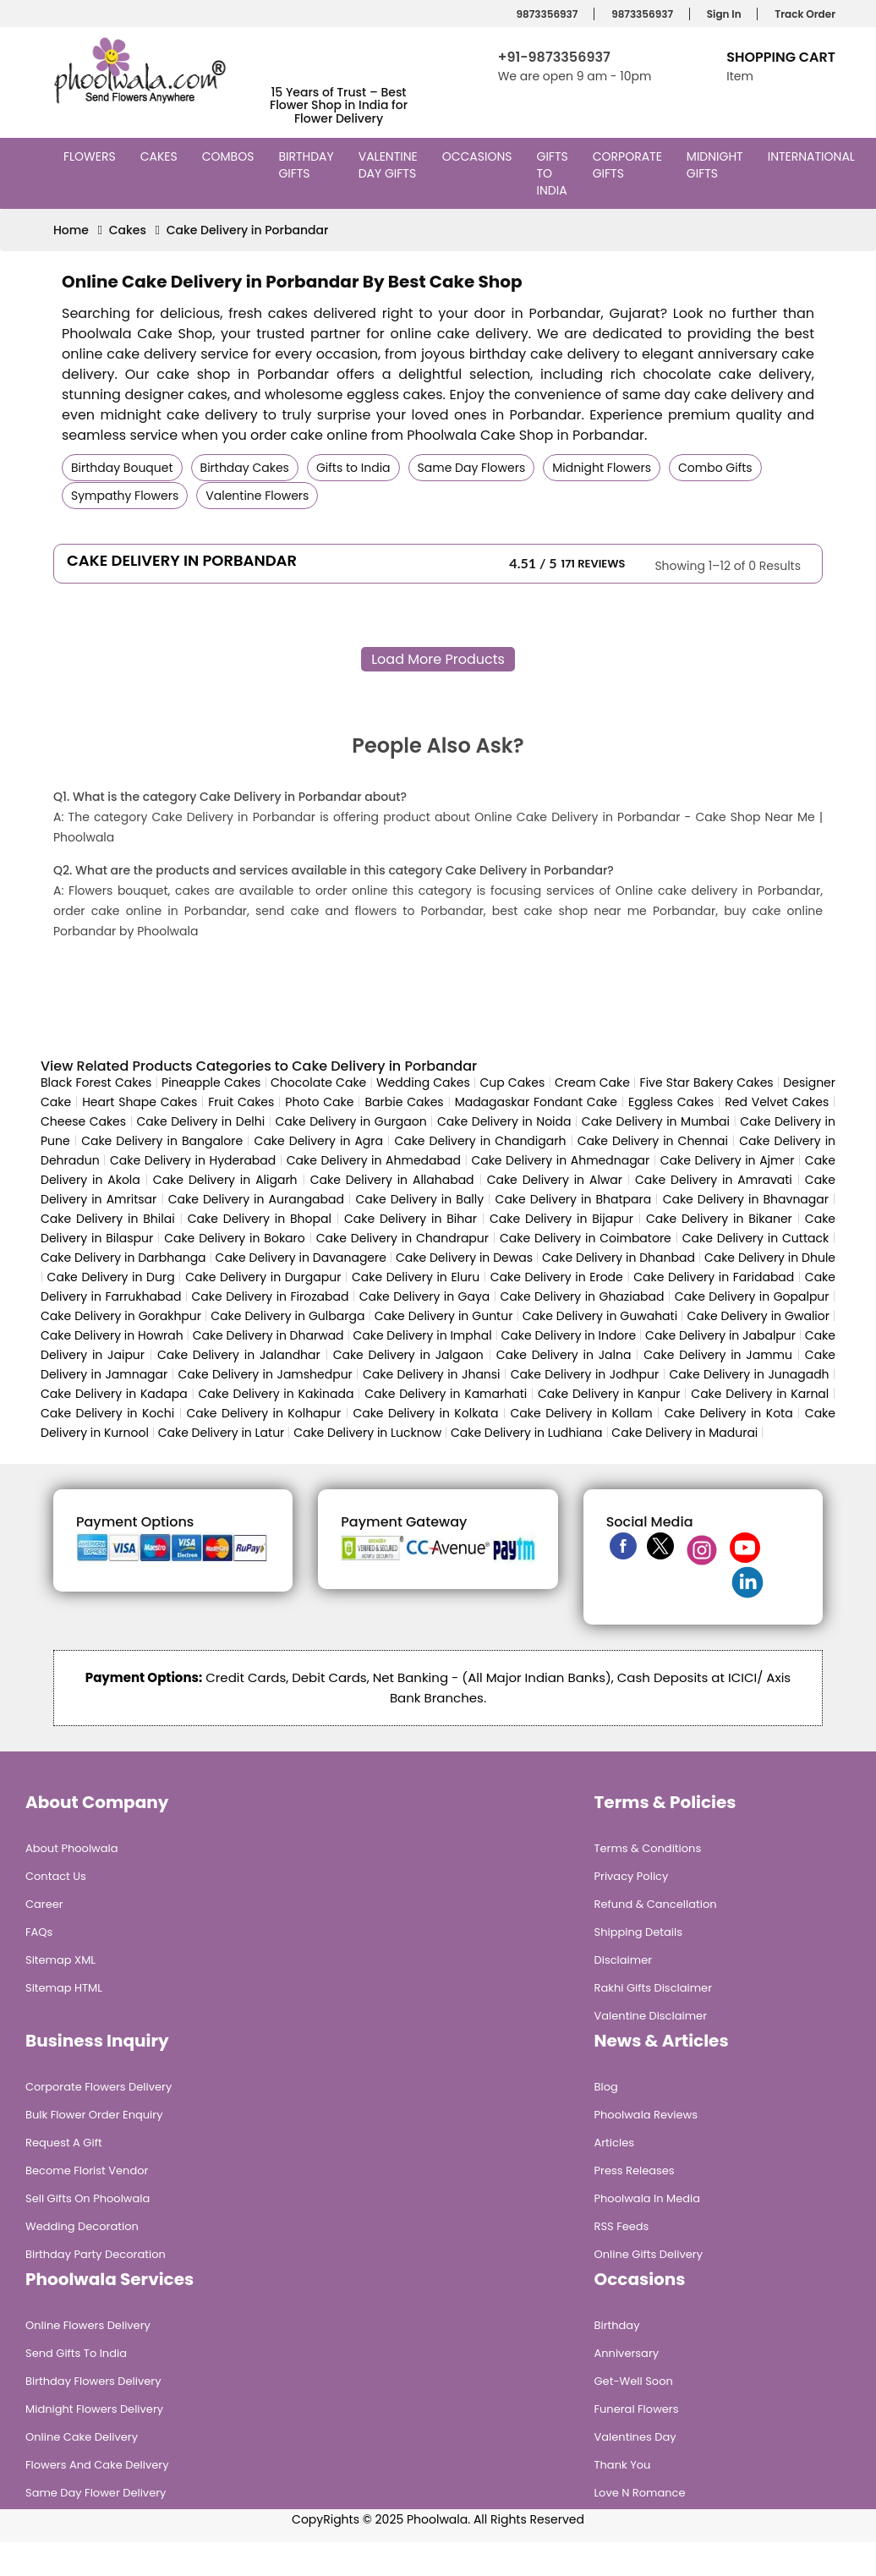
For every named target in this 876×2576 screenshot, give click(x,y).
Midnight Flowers (601, 467)
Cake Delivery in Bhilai (108, 1218)
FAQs (38, 1932)
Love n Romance (640, 2493)
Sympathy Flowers (124, 495)
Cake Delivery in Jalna (564, 1354)
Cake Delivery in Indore (568, 1335)
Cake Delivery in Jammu (717, 1354)
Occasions (479, 156)
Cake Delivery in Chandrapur (402, 1238)
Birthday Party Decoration (95, 2254)
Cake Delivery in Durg (111, 1277)
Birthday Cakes (244, 467)
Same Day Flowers (472, 467)
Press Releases (634, 2170)
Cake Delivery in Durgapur (263, 1277)
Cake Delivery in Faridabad (713, 1277)
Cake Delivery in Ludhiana (527, 1432)
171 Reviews (593, 564)
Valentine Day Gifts (389, 165)
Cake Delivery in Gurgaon (351, 1121)
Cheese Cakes (83, 1121)
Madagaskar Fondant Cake (536, 1101)
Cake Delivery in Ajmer (727, 1160)
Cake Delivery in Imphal (422, 1335)
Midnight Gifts (715, 165)
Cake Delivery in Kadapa (114, 1393)
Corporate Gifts (627, 165)
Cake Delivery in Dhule (769, 1257)
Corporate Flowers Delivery (98, 2087)
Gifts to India (554, 173)
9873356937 (545, 14)
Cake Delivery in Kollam (582, 1413)
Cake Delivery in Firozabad (270, 1296)
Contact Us (55, 1876)
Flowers (91, 156)
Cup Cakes (512, 1082)
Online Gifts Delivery (649, 2254)
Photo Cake (319, 1101)
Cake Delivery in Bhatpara (573, 1199)
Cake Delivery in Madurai (684, 1432)
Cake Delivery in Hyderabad (193, 1160)
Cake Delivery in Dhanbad (618, 1257)
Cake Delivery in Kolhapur (263, 1413)
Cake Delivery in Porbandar (248, 230)
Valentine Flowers (257, 495)
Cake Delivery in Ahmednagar (560, 1160)
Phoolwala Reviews (646, 2115)
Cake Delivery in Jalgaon (408, 1354)
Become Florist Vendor (86, 2170)
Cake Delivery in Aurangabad (256, 1199)
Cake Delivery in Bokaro (234, 1238)
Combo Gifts (715, 467)
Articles (614, 2143)
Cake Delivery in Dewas (464, 1257)
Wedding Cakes (423, 1082)
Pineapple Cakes (211, 1082)
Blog (606, 2087)
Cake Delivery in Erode (556, 1277)
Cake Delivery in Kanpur (609, 1393)
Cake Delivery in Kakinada (276, 1393)
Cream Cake (592, 1082)
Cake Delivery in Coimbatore (585, 1238)
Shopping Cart (780, 57)
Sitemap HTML (63, 1988)
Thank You (622, 2465)
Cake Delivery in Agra (319, 1140)
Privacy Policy (631, 1876)
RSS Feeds (621, 2226)
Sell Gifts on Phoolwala (87, 2198)
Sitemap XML (60, 1960)
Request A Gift (63, 2143)
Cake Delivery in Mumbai (656, 1121)
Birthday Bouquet (122, 467)
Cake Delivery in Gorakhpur (121, 1315)
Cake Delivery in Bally (419, 1199)
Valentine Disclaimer (650, 2016)
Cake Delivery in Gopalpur (752, 1296)
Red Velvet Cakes (777, 1101)
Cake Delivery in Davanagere (301, 1257)
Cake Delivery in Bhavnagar (746, 1199)
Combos (230, 156)
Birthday (617, 2325)
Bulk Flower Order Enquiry (93, 2115)
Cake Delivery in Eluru (415, 1277)
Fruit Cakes (241, 1101)
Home (71, 230)
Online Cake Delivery (81, 2437)
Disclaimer (623, 1960)
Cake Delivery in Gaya (424, 1296)
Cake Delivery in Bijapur (561, 1218)
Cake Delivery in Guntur (444, 1315)
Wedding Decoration (82, 2226)
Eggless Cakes (671, 1101)
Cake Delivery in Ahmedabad (374, 1160)
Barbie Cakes (403, 1101)
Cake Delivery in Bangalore (162, 1140)
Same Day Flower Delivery (95, 2493)
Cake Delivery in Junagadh (749, 1374)
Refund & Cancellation (655, 1904)
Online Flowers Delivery (88, 2325)
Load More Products (438, 659)
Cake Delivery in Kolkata (425, 1413)
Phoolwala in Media (647, 2198)
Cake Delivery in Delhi (200, 1121)
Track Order (802, 14)
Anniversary (627, 2353)
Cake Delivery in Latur (221, 1432)
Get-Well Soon (633, 2381)
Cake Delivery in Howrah (112, 1335)
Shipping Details (638, 1932)
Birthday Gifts (305, 165)
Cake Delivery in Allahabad (392, 1179)
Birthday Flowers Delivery (93, 2381)
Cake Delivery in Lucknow (367, 1432)
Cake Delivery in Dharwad (268, 1335)
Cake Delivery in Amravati (713, 1179)
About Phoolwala (71, 1848)
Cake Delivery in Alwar (554, 1179)
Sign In (722, 14)
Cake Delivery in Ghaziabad (583, 1296)
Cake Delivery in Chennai (653, 1140)
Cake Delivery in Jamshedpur (265, 1374)
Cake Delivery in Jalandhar (238, 1354)
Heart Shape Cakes (139, 1101)
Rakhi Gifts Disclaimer (653, 1988)
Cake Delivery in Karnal (760, 1393)
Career (44, 1904)
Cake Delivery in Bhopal (259, 1218)
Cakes (161, 156)
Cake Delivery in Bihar (410, 1218)
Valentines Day (635, 2437)
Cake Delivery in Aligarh (225, 1179)
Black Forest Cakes (96, 1082)
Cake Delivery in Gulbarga (287, 1315)
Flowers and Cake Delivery (96, 2465)
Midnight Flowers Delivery (94, 2409)
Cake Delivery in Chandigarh (480, 1140)
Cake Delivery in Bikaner (719, 1218)
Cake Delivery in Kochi (107, 1413)
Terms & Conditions (648, 1848)
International (813, 156)
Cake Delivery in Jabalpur (720, 1335)
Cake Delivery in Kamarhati (445, 1393)
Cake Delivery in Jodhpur (585, 1374)
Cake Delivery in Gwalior (758, 1315)
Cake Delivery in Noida (504, 1121)
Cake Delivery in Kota (729, 1413)
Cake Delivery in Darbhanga (123, 1257)
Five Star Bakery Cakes (707, 1082)
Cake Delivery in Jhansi (432, 1374)
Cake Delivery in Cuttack (755, 1238)
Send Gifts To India (76, 2353)
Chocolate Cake (318, 1082)
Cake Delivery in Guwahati (600, 1315)
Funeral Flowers (636, 2409)
